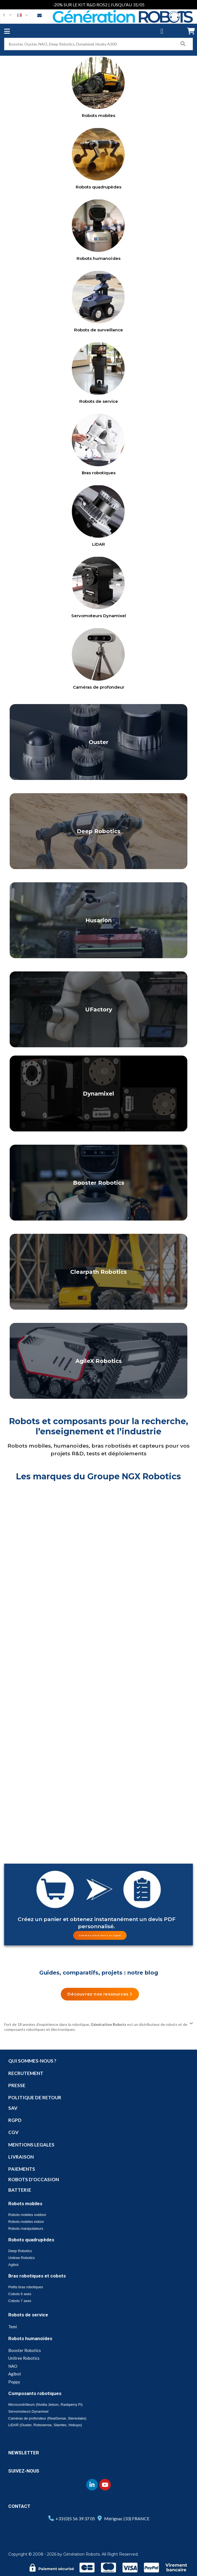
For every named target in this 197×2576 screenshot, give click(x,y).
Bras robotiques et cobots (37, 2276)
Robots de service (98, 401)
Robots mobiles (98, 115)
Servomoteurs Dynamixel (98, 615)
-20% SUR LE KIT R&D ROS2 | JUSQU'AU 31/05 (98, 4)
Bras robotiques (98, 472)
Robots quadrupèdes (98, 187)
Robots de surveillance (98, 329)
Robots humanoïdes (98, 258)
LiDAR (98, 544)
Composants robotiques (34, 2393)
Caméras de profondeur (98, 687)
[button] (100, 1935)
